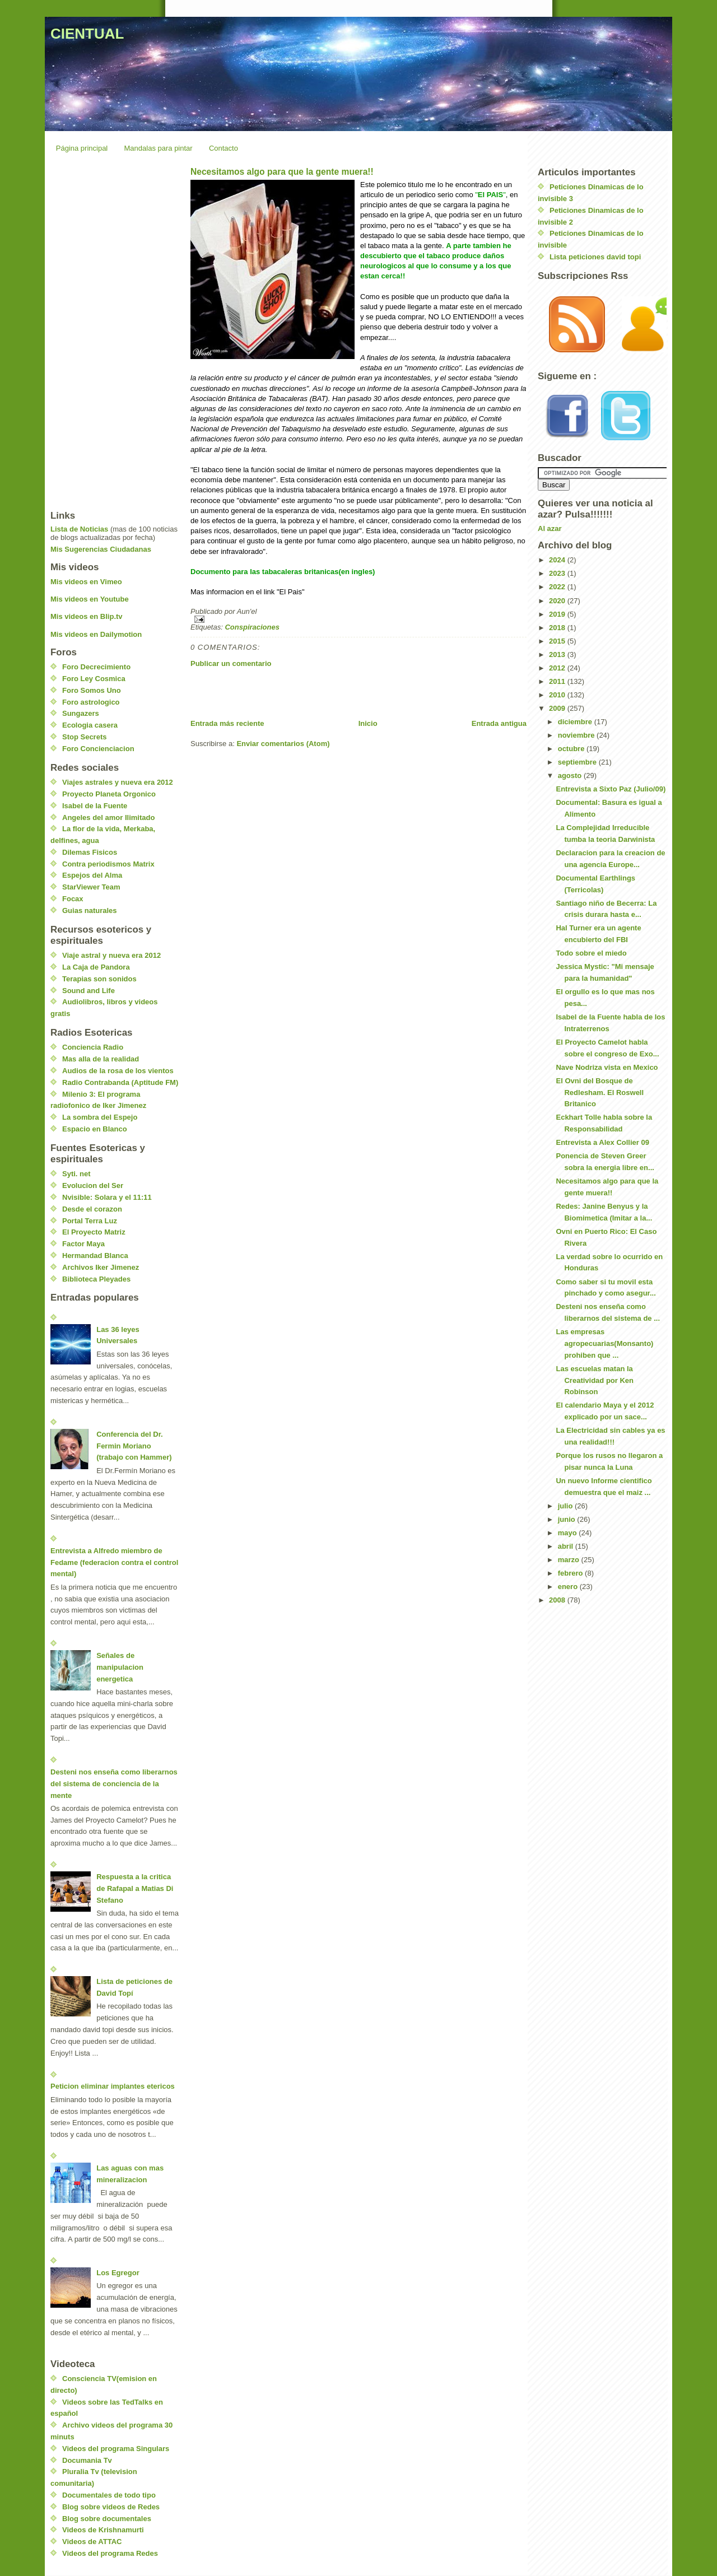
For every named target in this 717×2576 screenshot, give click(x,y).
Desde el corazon (92, 1209)
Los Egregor (117, 2272)
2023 (558, 573)
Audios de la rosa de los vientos (118, 1070)
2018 (558, 627)
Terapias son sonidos (99, 979)
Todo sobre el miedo (591, 953)
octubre (572, 748)
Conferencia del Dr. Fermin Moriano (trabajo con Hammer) (133, 1446)
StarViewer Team (91, 887)
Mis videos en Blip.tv (86, 616)
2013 (558, 654)
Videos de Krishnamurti (103, 2530)
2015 (558, 641)
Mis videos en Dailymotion (96, 634)
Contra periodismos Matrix (108, 864)
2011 (558, 681)
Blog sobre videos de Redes (111, 2507)
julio (566, 1506)
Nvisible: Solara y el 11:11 (107, 1197)
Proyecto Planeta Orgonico (109, 794)
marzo (569, 1559)
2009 (558, 708)
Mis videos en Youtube (89, 599)
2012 (558, 668)
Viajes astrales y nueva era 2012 (117, 782)
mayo (568, 1533)
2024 (558, 560)
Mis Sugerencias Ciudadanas (100, 549)
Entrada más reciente (227, 723)
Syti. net (76, 1174)
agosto (571, 775)
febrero (571, 1573)
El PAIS (490, 194)
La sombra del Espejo (99, 1117)
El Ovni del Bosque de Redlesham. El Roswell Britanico (600, 1092)
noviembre (577, 735)
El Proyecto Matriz (93, 1232)
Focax (72, 899)
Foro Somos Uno (91, 690)
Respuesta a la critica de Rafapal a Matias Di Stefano (134, 1888)
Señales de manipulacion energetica (119, 1667)
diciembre (576, 722)
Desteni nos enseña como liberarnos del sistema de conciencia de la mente (114, 1784)
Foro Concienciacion (98, 748)
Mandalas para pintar (158, 148)
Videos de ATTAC (92, 2541)
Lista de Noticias (79, 529)
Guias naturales (89, 910)
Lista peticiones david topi (595, 257)
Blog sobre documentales (106, 2518)
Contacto (223, 148)
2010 (558, 695)
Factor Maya (83, 1244)
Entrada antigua (499, 723)
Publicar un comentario (230, 663)
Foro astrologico (91, 702)
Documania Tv (87, 2460)
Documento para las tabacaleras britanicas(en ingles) (282, 571)
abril (566, 1546)
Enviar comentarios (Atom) (282, 743)
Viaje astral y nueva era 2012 (111, 955)
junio (568, 1519)
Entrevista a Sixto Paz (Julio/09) (610, 789)
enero (569, 1586)
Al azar (550, 528)
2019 (558, 614)
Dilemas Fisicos (89, 852)
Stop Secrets (84, 737)
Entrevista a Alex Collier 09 (602, 1142)
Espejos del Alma (92, 875)
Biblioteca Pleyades (96, 1279)
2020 (558, 601)
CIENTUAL (87, 33)
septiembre (578, 762)
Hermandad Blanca (95, 1255)
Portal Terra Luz (89, 1221)
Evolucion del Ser (92, 1185)
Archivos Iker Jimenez (100, 1267)
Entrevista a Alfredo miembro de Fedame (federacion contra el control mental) (114, 1562)
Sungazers (80, 713)
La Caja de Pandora (96, 967)
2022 (558, 587)
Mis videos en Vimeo (86, 581)
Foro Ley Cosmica (93, 678)
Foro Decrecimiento (96, 667)
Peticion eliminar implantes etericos (112, 2086)
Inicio (368, 723)
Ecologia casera (90, 725)
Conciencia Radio (92, 1047)
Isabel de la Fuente (94, 806)
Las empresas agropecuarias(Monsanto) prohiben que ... (604, 1343)
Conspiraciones (252, 627)
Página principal (82, 148)
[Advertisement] (321, 693)
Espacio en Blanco (94, 1129)
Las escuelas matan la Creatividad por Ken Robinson (595, 1380)
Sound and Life (88, 990)
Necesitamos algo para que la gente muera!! (282, 171)
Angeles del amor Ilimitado (108, 817)
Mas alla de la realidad (100, 1059)
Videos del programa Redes (110, 2553)
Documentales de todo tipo (109, 2495)
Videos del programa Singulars (115, 2448)
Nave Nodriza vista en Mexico (607, 1067)
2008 (558, 1600)
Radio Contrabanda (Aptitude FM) (120, 1082)
